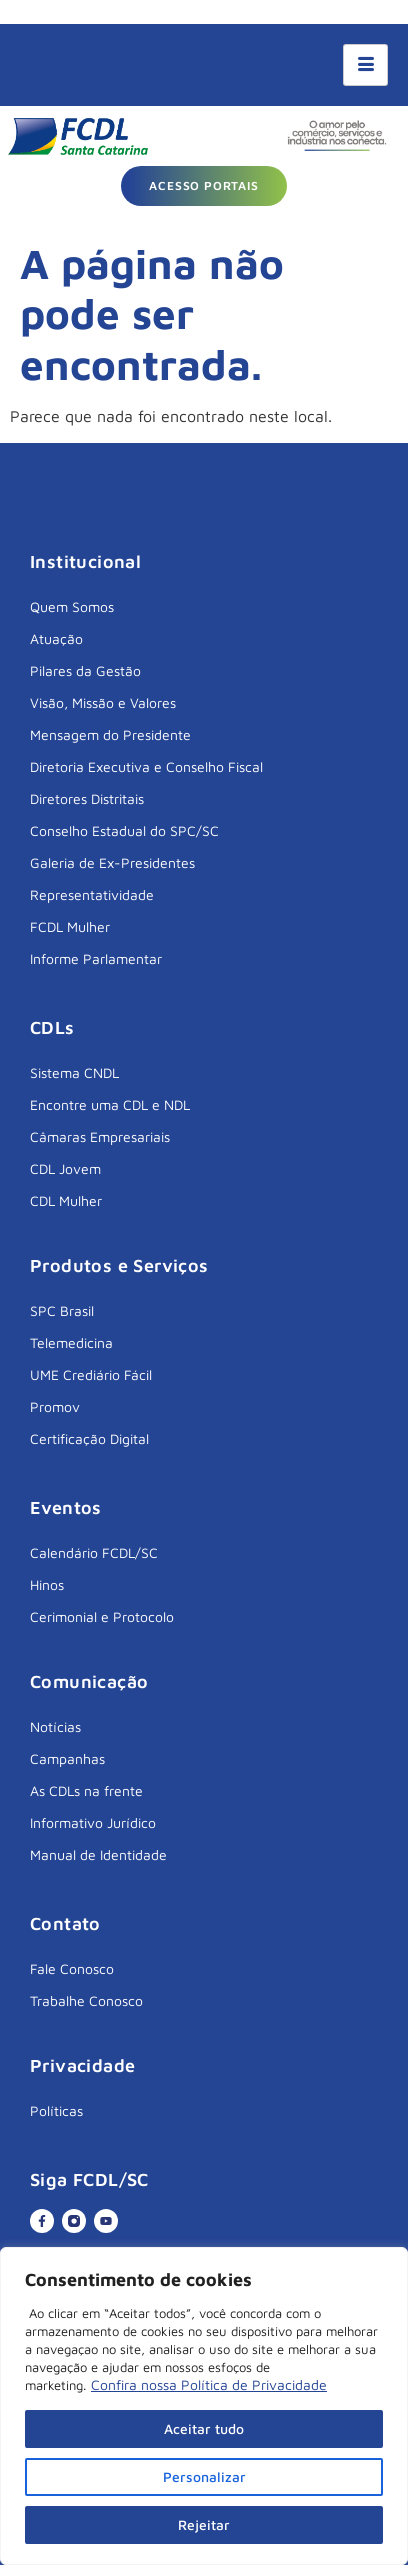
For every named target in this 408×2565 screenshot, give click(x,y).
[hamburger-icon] (365, 65)
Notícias (55, 1726)
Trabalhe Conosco (86, 2000)
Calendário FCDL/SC (94, 1552)
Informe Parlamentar (96, 958)
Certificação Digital (89, 1438)
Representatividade (92, 894)
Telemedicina (71, 1342)
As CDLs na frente (86, 1790)
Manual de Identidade (98, 1854)
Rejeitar (204, 2524)
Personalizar (204, 2476)
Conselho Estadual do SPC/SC (124, 830)
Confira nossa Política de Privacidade (209, 2384)
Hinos (47, 1584)
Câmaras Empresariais (100, 1136)
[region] (204, 2406)
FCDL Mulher (70, 926)
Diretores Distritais (87, 798)
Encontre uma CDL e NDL (110, 1104)
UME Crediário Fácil (91, 1374)
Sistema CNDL (74, 1072)
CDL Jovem (65, 1168)
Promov (55, 1406)
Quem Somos (72, 606)
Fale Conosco (72, 1968)
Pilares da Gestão (85, 670)
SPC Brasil (62, 1310)
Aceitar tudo (204, 2428)
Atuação (56, 638)
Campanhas (67, 1758)
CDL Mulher (66, 1200)
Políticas (56, 2110)
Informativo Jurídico (93, 1822)
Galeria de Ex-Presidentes (112, 862)
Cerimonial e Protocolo (102, 1616)
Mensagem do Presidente (110, 734)
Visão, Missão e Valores (103, 702)
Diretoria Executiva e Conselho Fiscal (146, 766)
